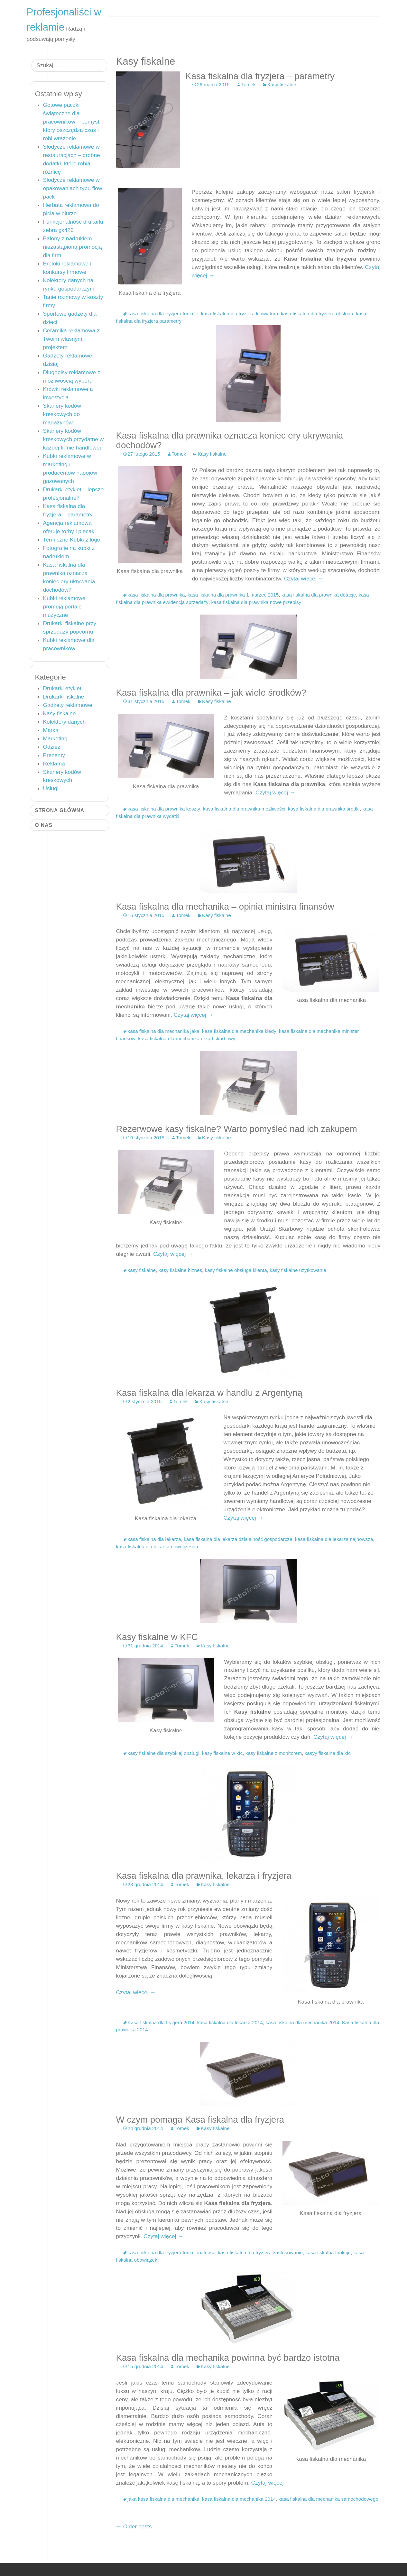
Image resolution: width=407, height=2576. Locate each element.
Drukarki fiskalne (63, 696)
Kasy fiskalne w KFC (157, 1637)
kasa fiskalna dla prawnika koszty (164, 808)
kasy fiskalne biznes (180, 1270)
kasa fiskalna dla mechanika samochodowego (328, 2499)
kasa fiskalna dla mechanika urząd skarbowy (186, 1038)
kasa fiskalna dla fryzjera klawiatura (239, 313)
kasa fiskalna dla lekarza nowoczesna (157, 1546)
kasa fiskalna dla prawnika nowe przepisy (256, 602)
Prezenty (54, 755)
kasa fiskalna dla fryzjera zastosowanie (260, 2252)
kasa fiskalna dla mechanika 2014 (302, 2022)
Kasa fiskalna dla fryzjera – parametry (260, 76)
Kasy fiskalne (281, 84)
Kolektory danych (64, 721)
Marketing (55, 738)
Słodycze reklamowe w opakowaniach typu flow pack (72, 188)
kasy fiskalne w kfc (222, 1753)
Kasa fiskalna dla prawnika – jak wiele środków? (211, 693)
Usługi (51, 788)
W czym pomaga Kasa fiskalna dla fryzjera (200, 2120)
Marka (51, 730)
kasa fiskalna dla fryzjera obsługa (317, 313)
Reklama (54, 763)
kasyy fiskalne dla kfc (328, 1753)
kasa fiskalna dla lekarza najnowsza (334, 1539)
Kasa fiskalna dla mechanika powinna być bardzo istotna (228, 2358)
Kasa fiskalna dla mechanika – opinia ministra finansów (225, 907)
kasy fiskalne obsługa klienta (236, 1270)
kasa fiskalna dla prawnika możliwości (244, 808)
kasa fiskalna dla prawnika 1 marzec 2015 (233, 595)
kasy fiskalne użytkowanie (298, 1270)
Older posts (134, 2526)
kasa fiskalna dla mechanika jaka (163, 1031)
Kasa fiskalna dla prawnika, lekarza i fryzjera (203, 1876)
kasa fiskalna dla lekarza (154, 1539)
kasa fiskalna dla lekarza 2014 (230, 2022)
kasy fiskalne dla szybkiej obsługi (163, 1753)
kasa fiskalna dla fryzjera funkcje (163, 313)
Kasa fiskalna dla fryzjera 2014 (161, 2022)
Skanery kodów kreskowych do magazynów (62, 414)
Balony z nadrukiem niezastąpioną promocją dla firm (72, 246)
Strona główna (60, 810)
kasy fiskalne (142, 1270)
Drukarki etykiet (62, 688)
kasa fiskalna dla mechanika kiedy (239, 1031)
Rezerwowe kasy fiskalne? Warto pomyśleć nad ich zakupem (236, 1129)
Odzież (51, 747)
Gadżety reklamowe (67, 705)
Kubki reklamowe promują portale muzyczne (64, 606)
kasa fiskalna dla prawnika (156, 595)
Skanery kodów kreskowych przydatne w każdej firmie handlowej (73, 439)
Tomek (248, 84)
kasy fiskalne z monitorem (273, 1753)
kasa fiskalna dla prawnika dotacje (319, 595)
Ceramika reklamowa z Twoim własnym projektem (71, 338)
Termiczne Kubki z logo (71, 539)
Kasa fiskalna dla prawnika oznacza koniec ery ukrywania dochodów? (229, 440)
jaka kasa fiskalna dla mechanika (163, 2499)
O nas (43, 825)
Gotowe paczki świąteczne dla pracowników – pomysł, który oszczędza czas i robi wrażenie (72, 122)
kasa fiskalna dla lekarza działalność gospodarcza (238, 1539)
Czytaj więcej (304, 578)
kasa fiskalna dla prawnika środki (324, 808)
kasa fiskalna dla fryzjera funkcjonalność (171, 2252)
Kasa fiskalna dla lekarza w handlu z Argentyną (209, 1393)
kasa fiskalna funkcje (328, 2252)
